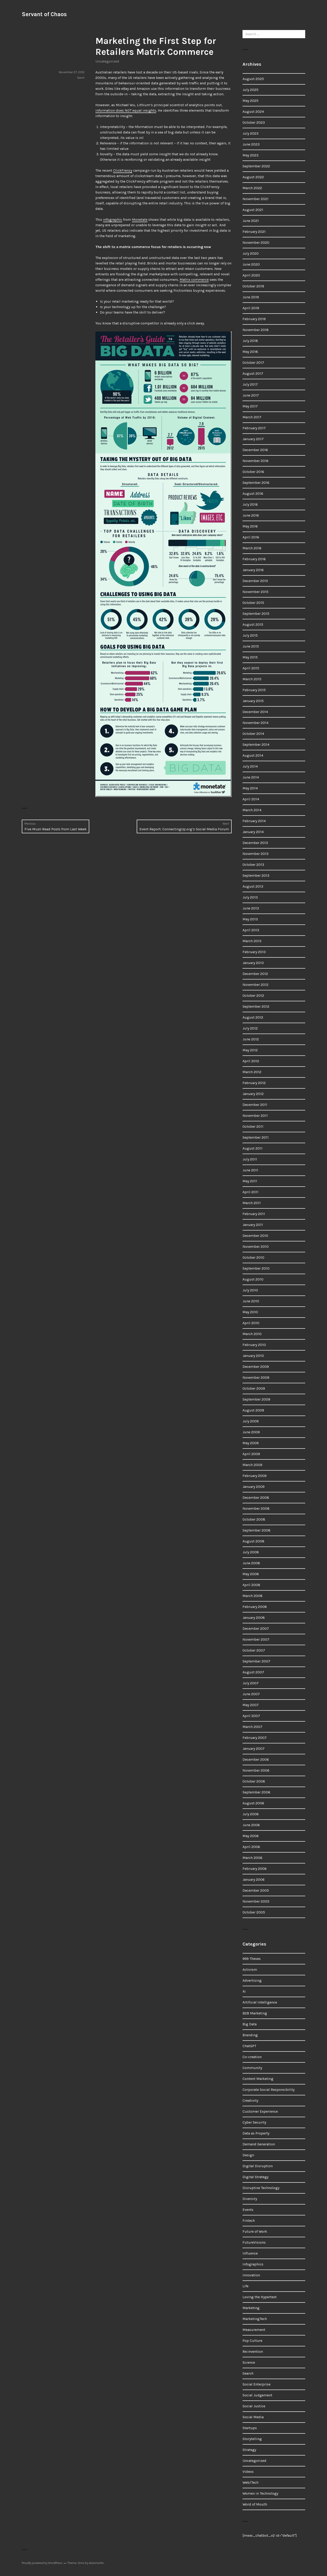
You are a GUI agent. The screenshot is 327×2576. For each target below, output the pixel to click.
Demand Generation (259, 2144)
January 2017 (253, 439)
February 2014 (254, 821)
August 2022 (253, 177)
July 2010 (250, 1290)
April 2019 (251, 308)
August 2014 (253, 755)
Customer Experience (260, 2111)
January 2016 (253, 570)
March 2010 (252, 1334)
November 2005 (256, 1901)
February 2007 (255, 1737)
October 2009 (254, 1388)
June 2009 (251, 1432)
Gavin (80, 77)
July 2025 (250, 90)
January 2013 (253, 963)
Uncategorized (107, 61)
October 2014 (253, 733)
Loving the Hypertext (260, 2297)
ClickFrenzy (122, 170)
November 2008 (256, 1508)
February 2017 (254, 428)
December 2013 (255, 843)
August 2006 (253, 1803)
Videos (248, 2471)
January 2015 (253, 701)
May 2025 (250, 100)
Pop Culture (252, 2340)
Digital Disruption (258, 2166)
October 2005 (254, 1912)
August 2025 (253, 79)
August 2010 (253, 1279)
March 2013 (252, 941)
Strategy (249, 2450)
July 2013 (250, 897)
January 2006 (254, 1879)
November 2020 (256, 242)
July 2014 (250, 766)
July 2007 (251, 1683)
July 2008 (251, 1552)
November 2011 (255, 1115)
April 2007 (251, 1716)
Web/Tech (250, 2482)
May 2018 (250, 351)
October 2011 (253, 1126)
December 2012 (255, 974)
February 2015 (254, 690)
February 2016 (254, 559)
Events (248, 2209)
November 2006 (256, 1770)
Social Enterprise (256, 2384)
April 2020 (251, 275)
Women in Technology (260, 2493)
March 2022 (252, 188)
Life (245, 2286)
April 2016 (251, 537)
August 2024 (253, 111)
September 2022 (256, 166)
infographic (112, 219)
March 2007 (252, 1727)
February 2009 (255, 1476)
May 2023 (250, 155)
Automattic (96, 2563)
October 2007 (254, 1650)
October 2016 (253, 472)
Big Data (250, 2024)
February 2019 (254, 319)
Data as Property (256, 2133)
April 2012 (251, 1061)
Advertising (252, 1980)
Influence (250, 2253)
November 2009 (256, 1377)
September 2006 (256, 1792)
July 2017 (250, 384)
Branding (250, 2035)
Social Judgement (257, 2395)
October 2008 (254, 1519)
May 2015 (250, 657)
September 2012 (256, 1006)
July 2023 (250, 133)
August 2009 (253, 1410)
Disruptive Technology (261, 2188)
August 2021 (253, 210)
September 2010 (256, 1268)
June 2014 (251, 777)
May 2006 (251, 1836)
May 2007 (251, 1705)
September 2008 (256, 1530)
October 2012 (253, 995)
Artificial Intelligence (260, 2002)
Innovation (251, 2275)
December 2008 (256, 1497)
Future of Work (255, 2231)
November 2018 (256, 330)
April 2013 (251, 930)
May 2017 (250, 406)
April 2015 (251, 668)
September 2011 (256, 1137)
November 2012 (255, 984)
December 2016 (255, 450)
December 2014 (255, 712)
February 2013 (254, 952)
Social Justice (254, 2406)
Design (248, 2155)
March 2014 (252, 810)
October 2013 (253, 864)
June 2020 (251, 264)
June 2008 (251, 1563)
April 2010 (251, 1323)
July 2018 (250, 341)
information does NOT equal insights (125, 110)
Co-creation (252, 2057)
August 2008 (253, 1541)
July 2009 (251, 1421)
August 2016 (253, 493)
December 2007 (256, 1628)
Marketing (251, 2308)
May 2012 (250, 1050)
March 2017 (252, 417)
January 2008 (254, 1617)
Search (248, 2373)
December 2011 (255, 1104)
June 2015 (251, 646)
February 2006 (255, 1868)
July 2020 (251, 253)
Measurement (254, 2329)
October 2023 (254, 122)
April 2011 (250, 1192)
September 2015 (256, 613)
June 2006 (251, 1825)
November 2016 (255, 461)
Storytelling (252, 2439)
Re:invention (253, 2351)
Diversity (250, 2199)
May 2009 (251, 1443)
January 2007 (254, 1748)
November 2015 (255, 592)
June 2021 (251, 220)
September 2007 (256, 1661)
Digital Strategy (255, 2177)
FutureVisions (254, 2242)
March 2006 (252, 1857)
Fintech (249, 2220)
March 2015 (252, 679)
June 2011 (250, 1170)
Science (249, 2362)
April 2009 (251, 1454)
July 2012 (250, 1028)
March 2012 (252, 1072)
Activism (250, 1969)
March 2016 (252, 548)
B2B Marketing (255, 2013)
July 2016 (250, 504)
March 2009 (252, 1465)
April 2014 (251, 799)
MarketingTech (255, 2319)
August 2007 (253, 1672)
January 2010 (253, 1355)
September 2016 (256, 482)
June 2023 (251, 144)
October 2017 (253, 362)
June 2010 (251, 1301)
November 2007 (256, 1639)
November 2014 (255, 723)
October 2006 (254, 1781)
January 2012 (253, 1094)
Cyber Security (254, 2122)
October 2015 (253, 602)
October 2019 (253, 286)
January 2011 (253, 1225)
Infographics (253, 2264)
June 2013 (251, 908)
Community (252, 2068)
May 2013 (250, 919)
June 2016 (251, 515)
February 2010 (254, 1345)
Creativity (250, 2100)
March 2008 (253, 1596)
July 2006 (251, 1814)
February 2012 (254, 1083)
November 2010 (256, 1246)
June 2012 (251, 1039)
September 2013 (256, 875)
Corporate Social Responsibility (269, 2089)
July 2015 (250, 635)
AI (244, 1991)
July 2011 (250, 1159)
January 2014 (253, 832)
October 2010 (253, 1257)
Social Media (253, 2417)
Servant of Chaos (44, 14)
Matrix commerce (194, 279)
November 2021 (255, 199)
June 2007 (251, 1694)
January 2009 (254, 1486)
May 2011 (250, 1181)
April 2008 (251, 1585)
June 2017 (251, 395)
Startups (250, 2428)
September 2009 (256, 1399)
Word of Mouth (255, 2504)
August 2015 (253, 624)
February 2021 (254, 231)
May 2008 (251, 1574)
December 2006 (256, 1759)
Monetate (139, 219)
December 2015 (255, 581)
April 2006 (251, 1847)
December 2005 (256, 1890)
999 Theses (252, 1958)
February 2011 (254, 1214)
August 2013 (253, 886)
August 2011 (253, 1148)
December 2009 (256, 1366)
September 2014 (256, 744)
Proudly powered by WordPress (42, 2563)
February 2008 (255, 1606)
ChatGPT (249, 2046)
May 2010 (250, 1312)
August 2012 (253, 1017)
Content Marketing (258, 2078)
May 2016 (250, 526)
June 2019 (251, 297)
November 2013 (255, 853)
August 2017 (253, 373)
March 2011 (252, 1203)
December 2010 (255, 1235)
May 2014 (250, 788)
